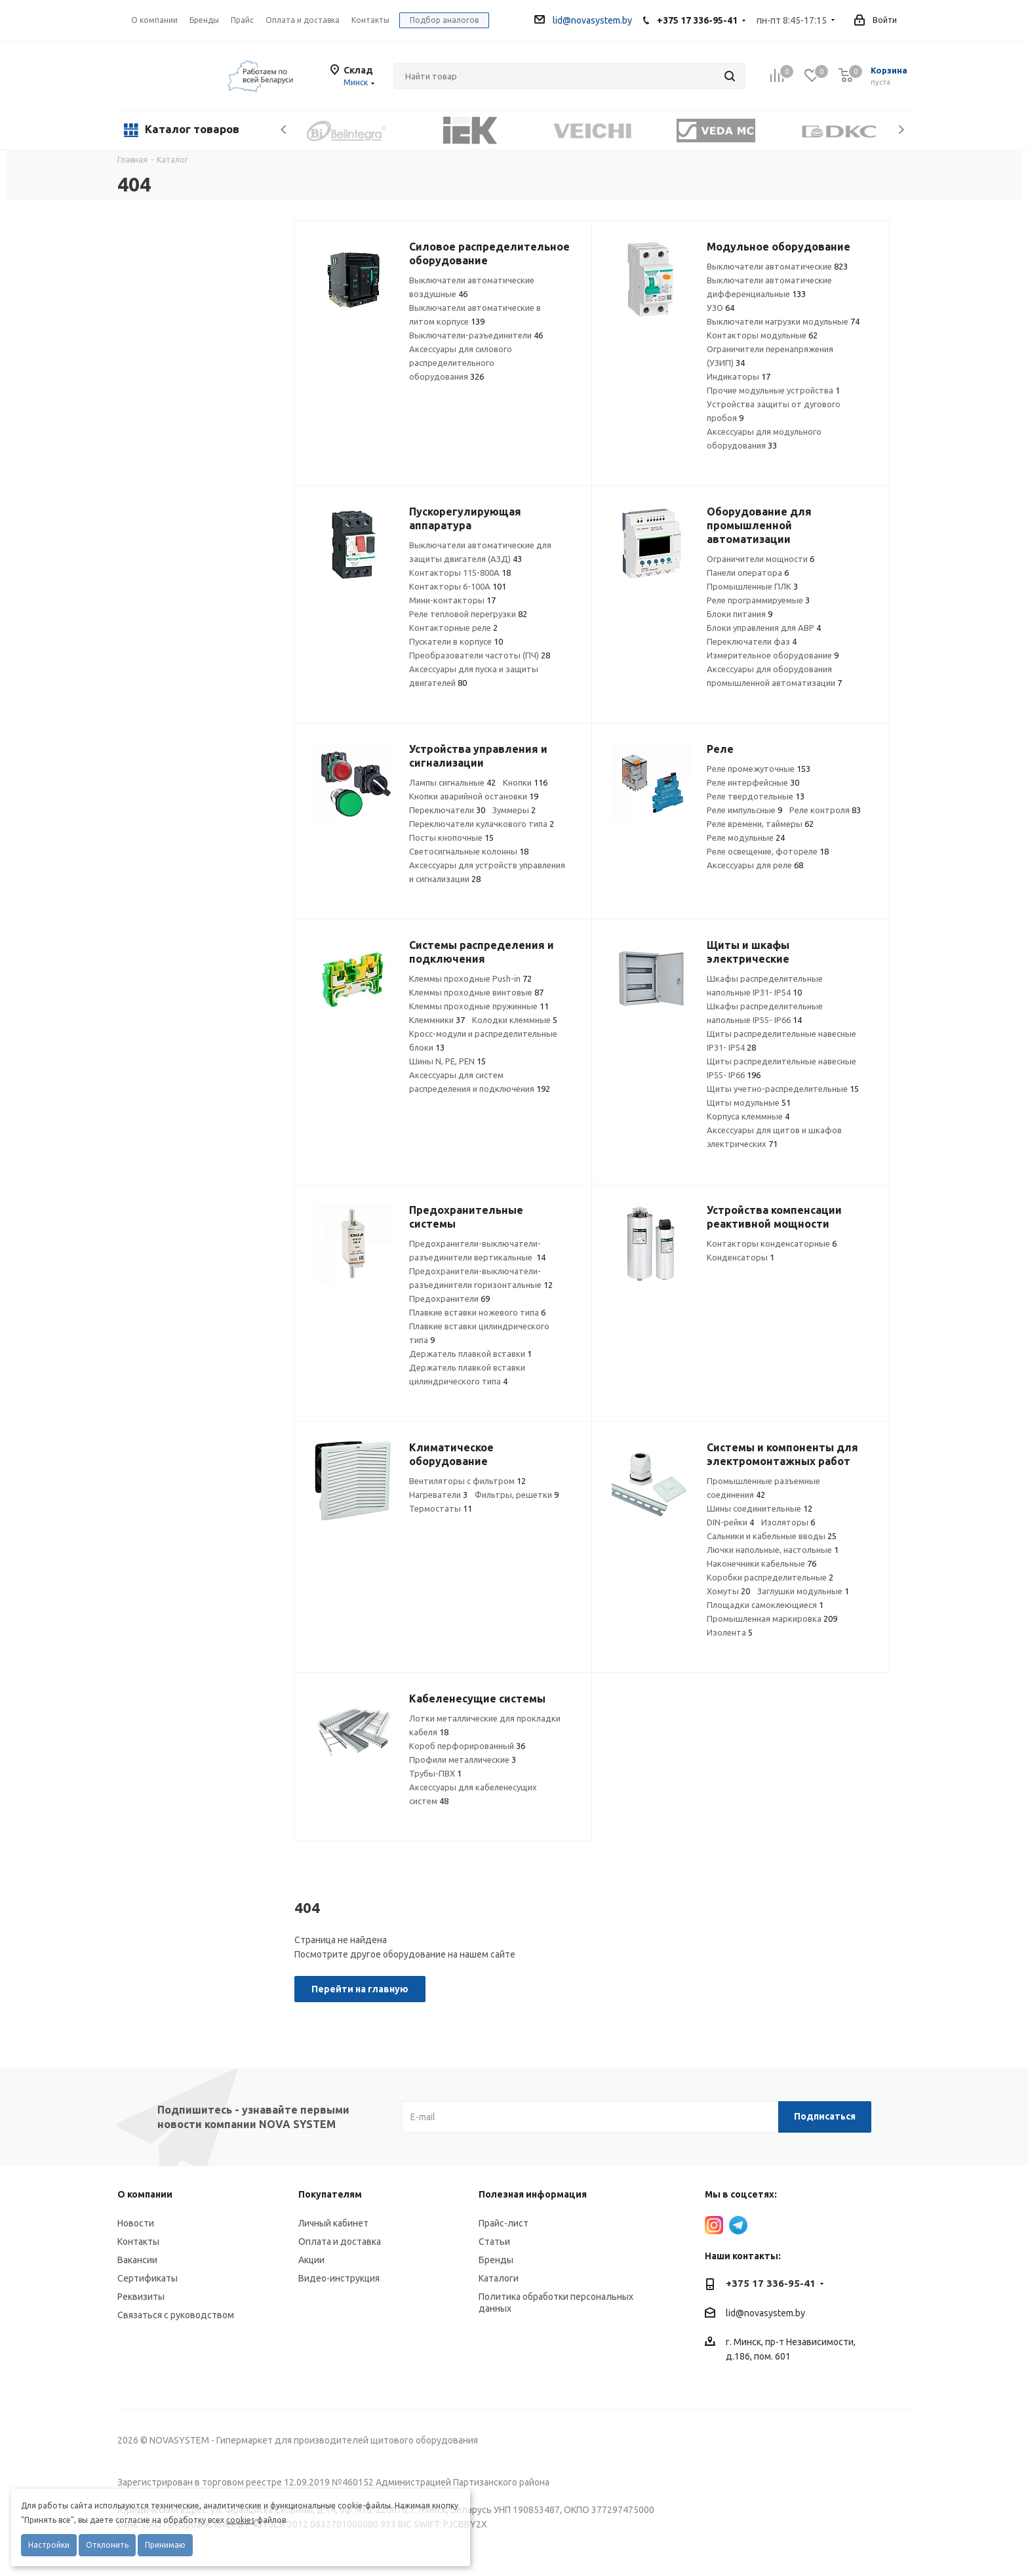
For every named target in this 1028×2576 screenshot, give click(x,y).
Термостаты (440, 1508)
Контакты (138, 2241)
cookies (240, 2520)
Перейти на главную (359, 1989)
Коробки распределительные (770, 1577)
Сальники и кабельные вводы (772, 1535)
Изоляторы (788, 1522)
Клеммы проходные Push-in (470, 978)
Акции (311, 2260)
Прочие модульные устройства (773, 390)
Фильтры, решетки (517, 1494)
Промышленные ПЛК (752, 586)
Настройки (48, 2545)
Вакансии (137, 2260)
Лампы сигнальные (452, 782)
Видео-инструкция (339, 2278)
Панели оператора (748, 572)
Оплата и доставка (339, 2241)
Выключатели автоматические (777, 266)
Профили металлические (462, 1759)
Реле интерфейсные (753, 782)
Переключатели (447, 810)
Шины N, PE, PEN (447, 1061)
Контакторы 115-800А (460, 572)
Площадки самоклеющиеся (765, 1604)
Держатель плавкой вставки (470, 1353)
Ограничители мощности (760, 558)
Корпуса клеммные (748, 1116)
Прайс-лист (503, 2223)
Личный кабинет (333, 2223)
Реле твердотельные (755, 796)
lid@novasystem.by (583, 20)
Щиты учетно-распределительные (783, 1088)
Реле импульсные (744, 810)
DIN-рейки (730, 1522)
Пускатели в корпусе (456, 641)
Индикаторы (738, 376)
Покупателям (330, 2194)
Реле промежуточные (758, 768)
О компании (154, 20)
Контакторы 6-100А (457, 586)
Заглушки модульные (803, 1591)
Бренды (496, 2260)
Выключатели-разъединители (476, 335)
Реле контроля (825, 810)
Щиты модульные (749, 1102)
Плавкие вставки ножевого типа (477, 1312)
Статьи (494, 2241)
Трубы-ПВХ (435, 1773)
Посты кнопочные (451, 837)
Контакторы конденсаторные (772, 1243)
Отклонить (107, 2545)
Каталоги (499, 2278)
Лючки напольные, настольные (773, 1549)
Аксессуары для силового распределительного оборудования (460, 362)
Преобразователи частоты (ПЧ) (479, 655)
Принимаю (165, 2545)
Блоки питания (739, 613)
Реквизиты (141, 2296)
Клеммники (437, 1019)
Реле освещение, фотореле (768, 851)
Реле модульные (746, 837)
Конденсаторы (740, 1257)
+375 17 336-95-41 (697, 20)
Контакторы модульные (762, 335)
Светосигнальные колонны (468, 851)
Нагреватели (438, 1494)
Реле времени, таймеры (760, 823)
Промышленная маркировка (772, 1618)
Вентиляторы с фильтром (467, 1480)
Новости (135, 2223)
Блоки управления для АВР (764, 627)
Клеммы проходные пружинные (479, 1006)
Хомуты (728, 1591)
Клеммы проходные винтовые (476, 992)
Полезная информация (533, 2194)
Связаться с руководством (175, 2315)
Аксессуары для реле (755, 865)
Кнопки (525, 782)
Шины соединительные (759, 1508)
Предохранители (449, 1298)
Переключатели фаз (752, 641)
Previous (284, 129)
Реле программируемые (758, 600)
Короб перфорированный (467, 1745)
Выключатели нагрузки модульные (783, 321)
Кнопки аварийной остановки (473, 796)
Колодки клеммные (514, 1019)
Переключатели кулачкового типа (481, 823)
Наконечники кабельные (761, 1563)
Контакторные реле (453, 627)
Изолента (730, 1632)
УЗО (720, 307)
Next (901, 129)
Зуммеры (514, 810)
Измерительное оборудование (773, 655)
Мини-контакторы (452, 600)
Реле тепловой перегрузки (468, 613)
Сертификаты (147, 2278)
